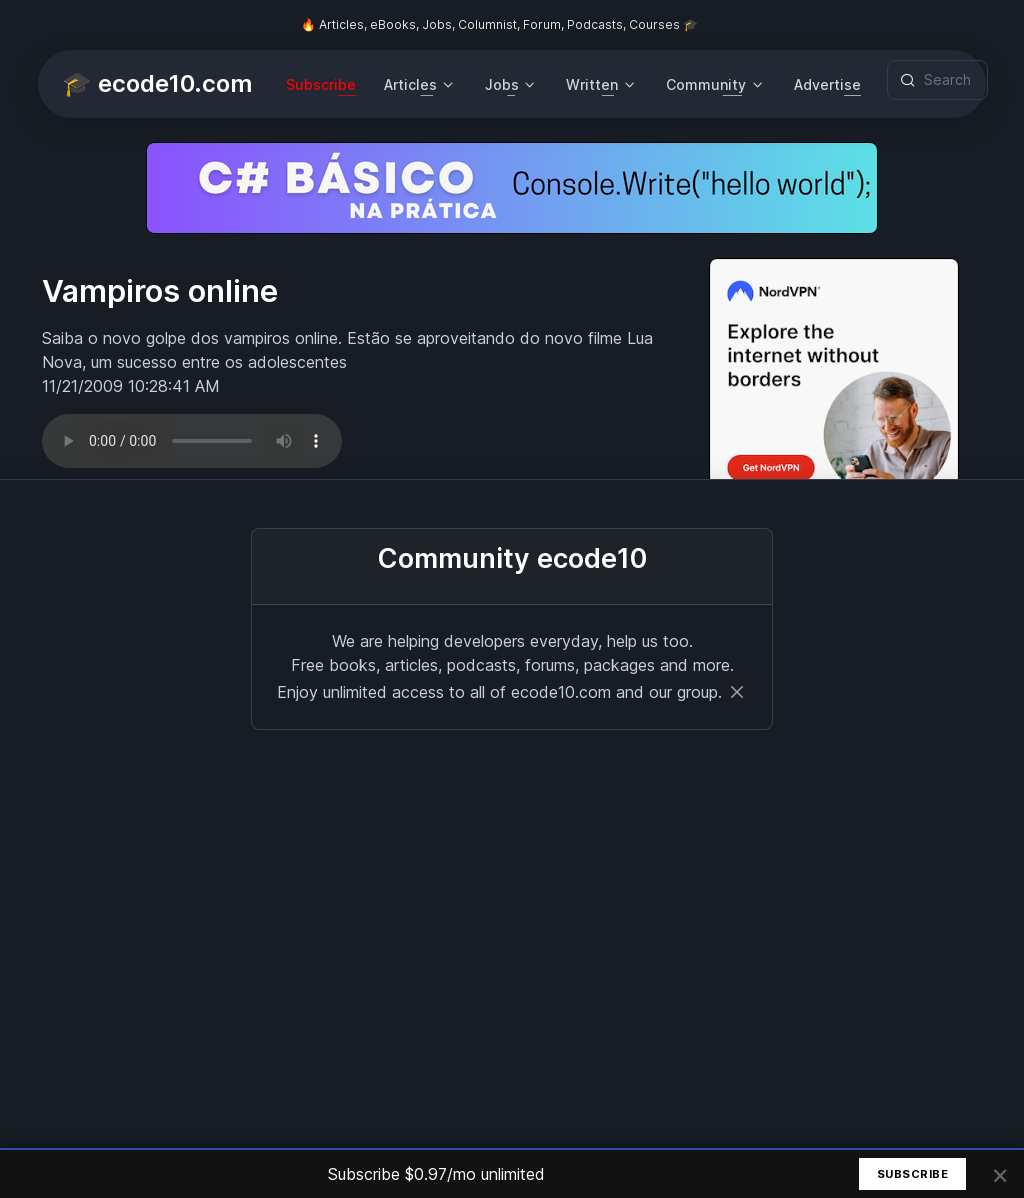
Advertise (827, 84)
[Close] (737, 692)
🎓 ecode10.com (157, 83)
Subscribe (321, 84)
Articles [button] (410, 84)
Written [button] (592, 84)
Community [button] (706, 84)
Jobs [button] (502, 84)
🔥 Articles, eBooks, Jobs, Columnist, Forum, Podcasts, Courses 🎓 (499, 24)
